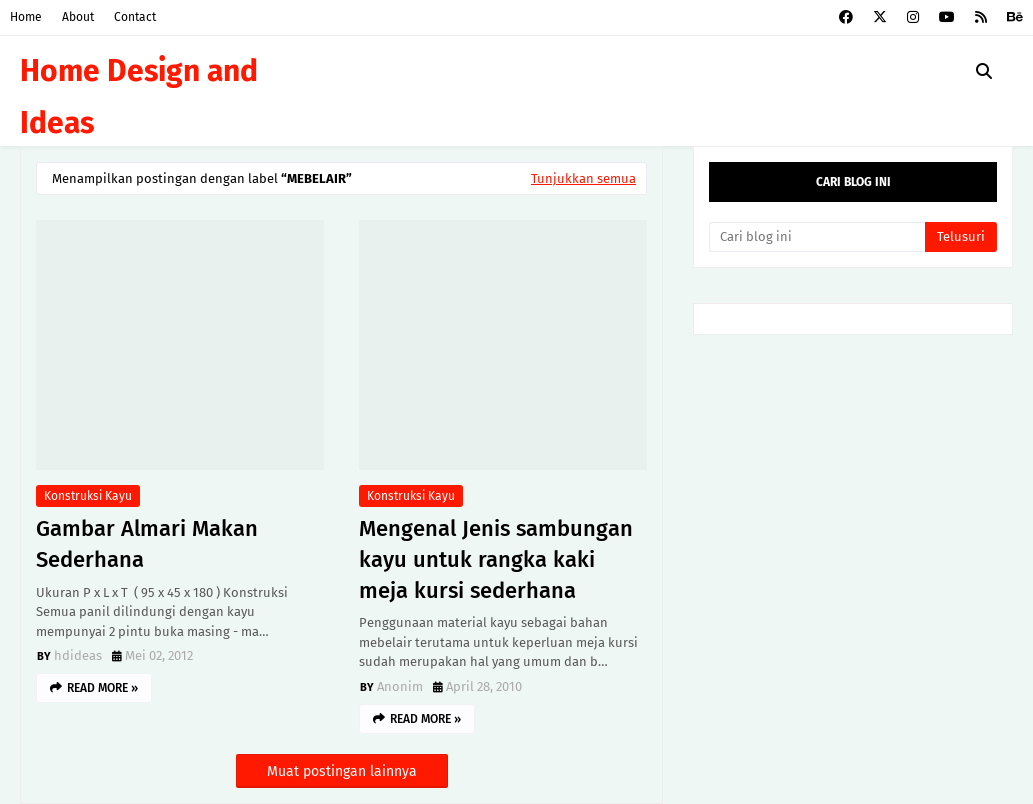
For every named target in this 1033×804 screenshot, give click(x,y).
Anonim (400, 686)
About (78, 17)
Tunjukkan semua (583, 178)
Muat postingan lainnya (342, 771)
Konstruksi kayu (88, 496)
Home (26, 17)
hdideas (78, 655)
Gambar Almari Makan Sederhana (147, 544)
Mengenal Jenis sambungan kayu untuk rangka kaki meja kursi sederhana (496, 559)
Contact (135, 17)
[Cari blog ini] (817, 237)
